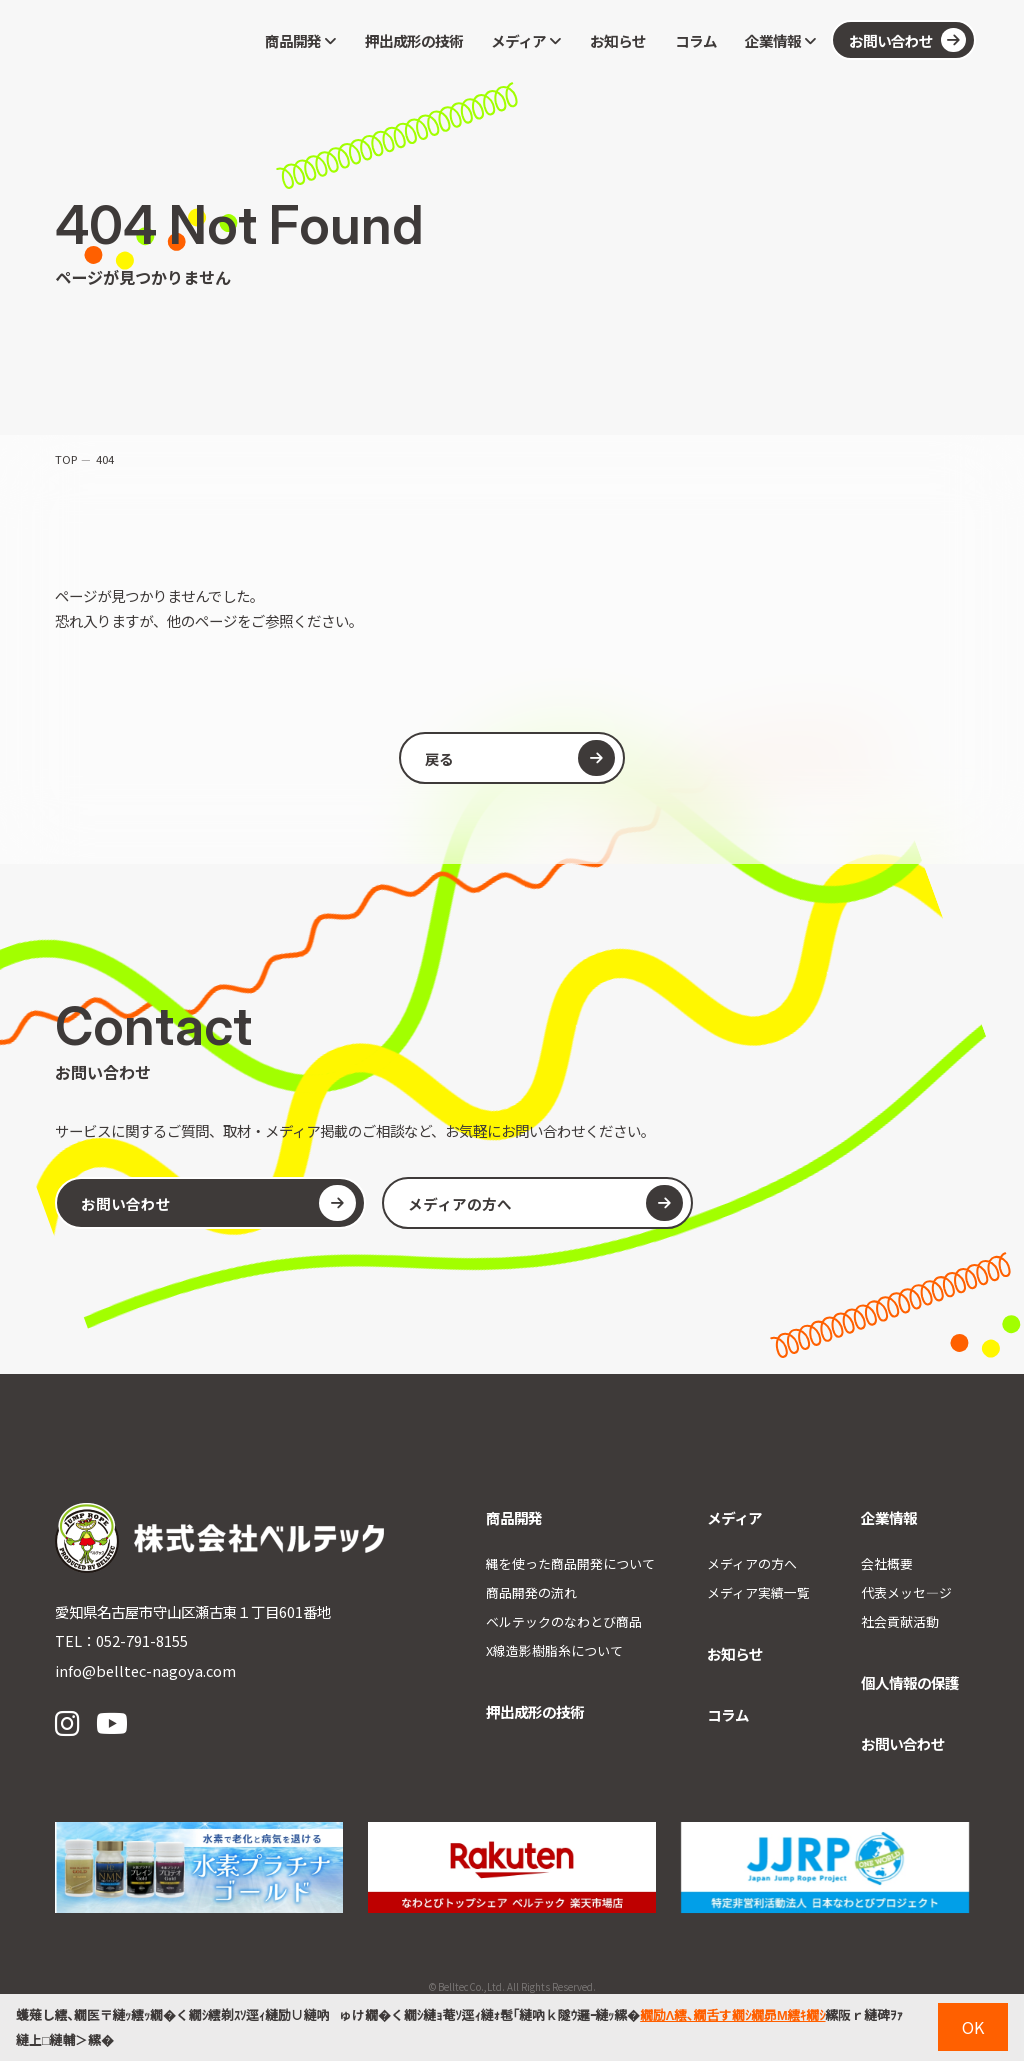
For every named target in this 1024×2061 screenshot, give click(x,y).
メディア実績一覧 (758, 1592)
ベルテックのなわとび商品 (564, 1621)
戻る (519, 758)
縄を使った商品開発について (570, 1563)
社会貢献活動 (900, 1621)
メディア (526, 40)
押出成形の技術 (414, 40)
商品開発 (300, 40)
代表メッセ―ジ (906, 1592)
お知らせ (618, 40)
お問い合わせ (907, 40)
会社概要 (887, 1563)
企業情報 (780, 40)
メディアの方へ (538, 1203)
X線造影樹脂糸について (554, 1650)
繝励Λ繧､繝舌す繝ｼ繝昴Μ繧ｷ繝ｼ (732, 2014)
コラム (696, 40)
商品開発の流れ (531, 1592)
